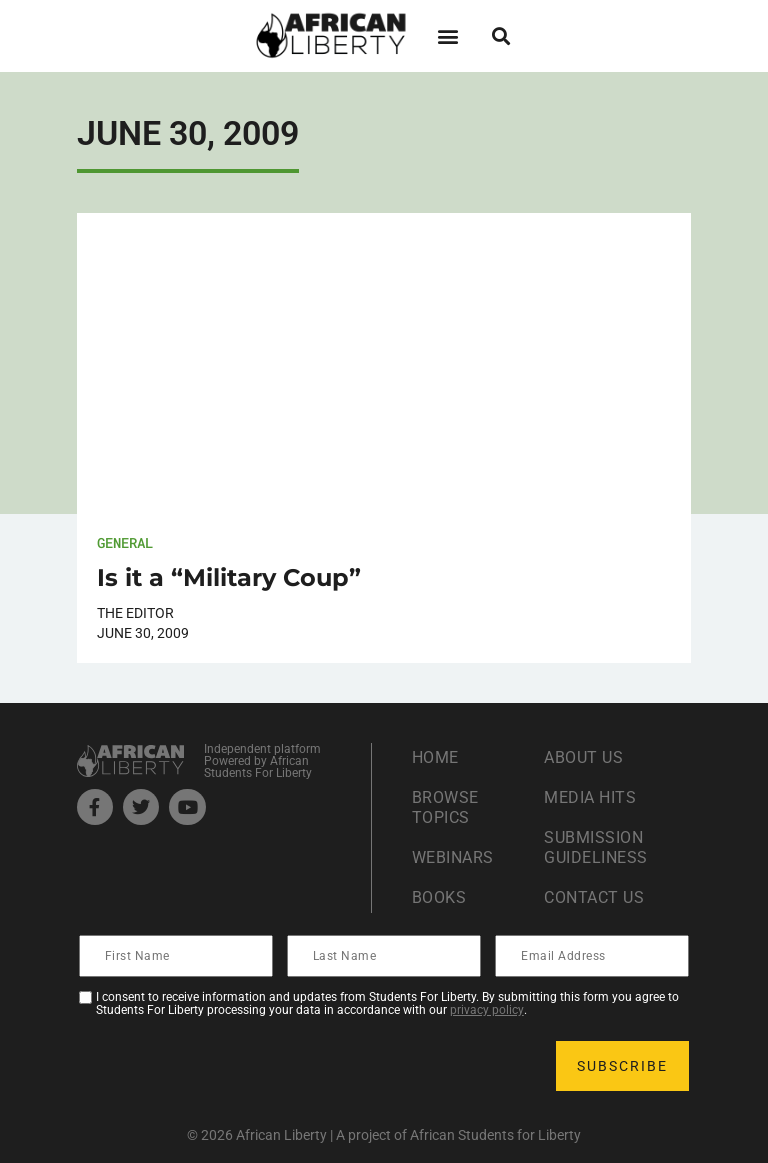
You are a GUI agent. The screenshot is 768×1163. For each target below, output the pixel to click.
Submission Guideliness (596, 847)
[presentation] (233, 1066)
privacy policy (487, 1010)
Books (439, 897)
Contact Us (594, 897)
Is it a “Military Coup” (229, 577)
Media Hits (590, 797)
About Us (583, 757)
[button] (447, 35)
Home (435, 757)
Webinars (453, 857)
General (125, 542)
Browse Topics (445, 807)
